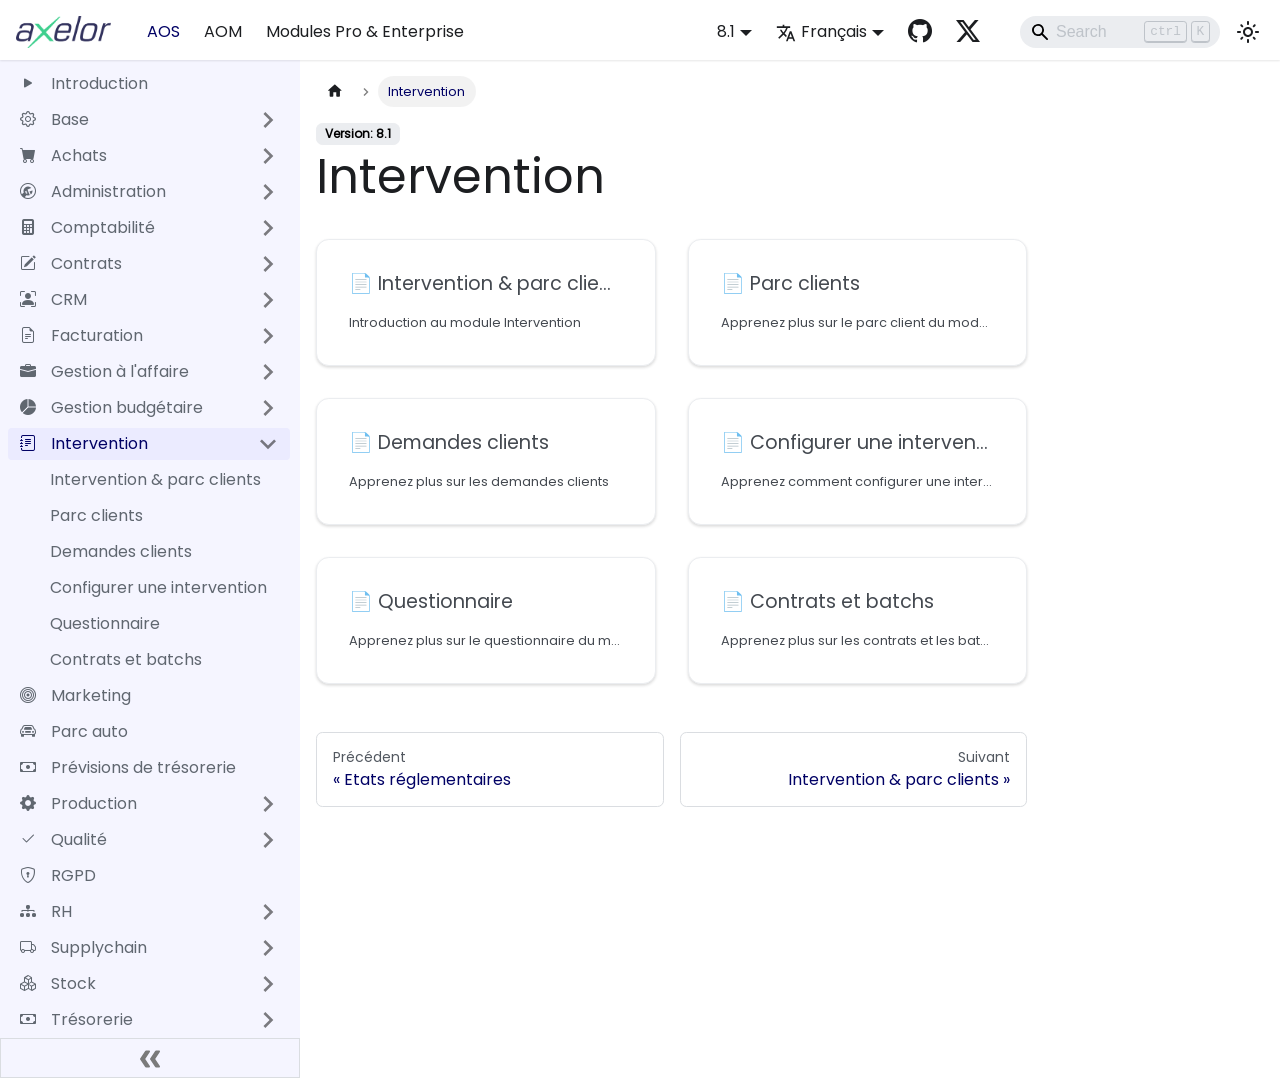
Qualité (63, 839)
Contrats (71, 263)
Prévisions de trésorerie (128, 767)
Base (54, 119)
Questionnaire (105, 623)
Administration (93, 191)
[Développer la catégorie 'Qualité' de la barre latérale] (268, 840)
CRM (53, 299)
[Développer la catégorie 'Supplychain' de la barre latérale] (268, 948)
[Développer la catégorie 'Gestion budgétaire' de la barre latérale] (268, 408)
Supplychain (83, 947)
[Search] (1120, 32)
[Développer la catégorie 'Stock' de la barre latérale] (268, 984)
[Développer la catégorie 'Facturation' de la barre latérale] (268, 336)
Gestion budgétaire (111, 407)
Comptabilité (87, 227)
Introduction (84, 83)
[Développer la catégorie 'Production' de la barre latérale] (268, 804)
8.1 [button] (726, 31)
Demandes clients (121, 551)
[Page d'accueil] (335, 91)
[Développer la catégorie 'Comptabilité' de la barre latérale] (268, 228)
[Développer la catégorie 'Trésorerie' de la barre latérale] (268, 1020)
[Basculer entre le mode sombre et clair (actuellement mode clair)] (1248, 32)
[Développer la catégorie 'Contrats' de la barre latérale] (268, 264)
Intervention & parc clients (155, 479)
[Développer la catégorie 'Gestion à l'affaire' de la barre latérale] (268, 372)
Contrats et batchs (126, 659)
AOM (223, 31)
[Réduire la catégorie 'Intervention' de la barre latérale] (268, 444)
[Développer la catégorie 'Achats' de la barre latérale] (268, 156)
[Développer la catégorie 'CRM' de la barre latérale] (268, 300)
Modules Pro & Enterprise (365, 31)
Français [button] (821, 31)
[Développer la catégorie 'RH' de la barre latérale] (268, 912)
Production (78, 803)
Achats (63, 155)
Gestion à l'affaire (104, 371)
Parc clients (96, 515)
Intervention (84, 443)
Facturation (81, 335)
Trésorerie (76, 1019)
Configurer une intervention (158, 587)
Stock (58, 983)
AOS (163, 31)
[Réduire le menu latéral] (150, 1058)
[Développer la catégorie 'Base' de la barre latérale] (268, 120)
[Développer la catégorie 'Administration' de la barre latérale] (268, 192)
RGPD (58, 875)
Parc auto (74, 731)
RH (46, 911)
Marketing (75, 695)
